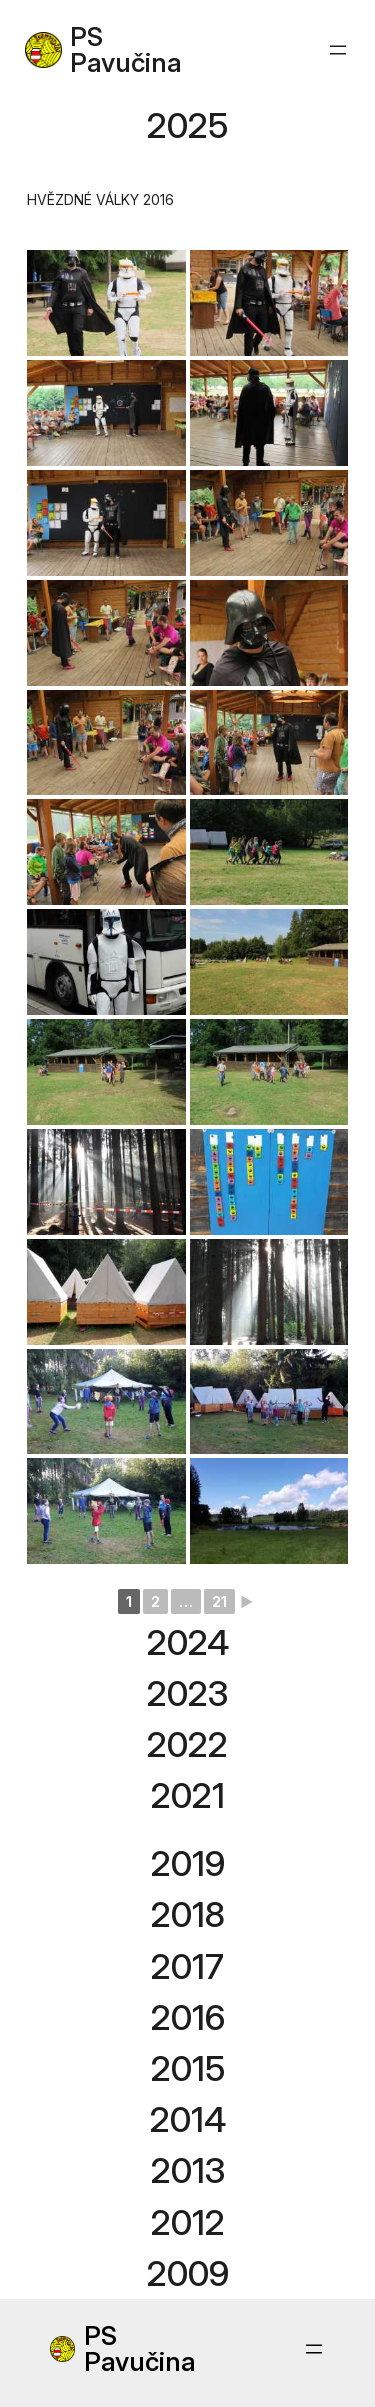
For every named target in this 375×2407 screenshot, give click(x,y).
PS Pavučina (126, 49)
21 (219, 1601)
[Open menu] (338, 50)
